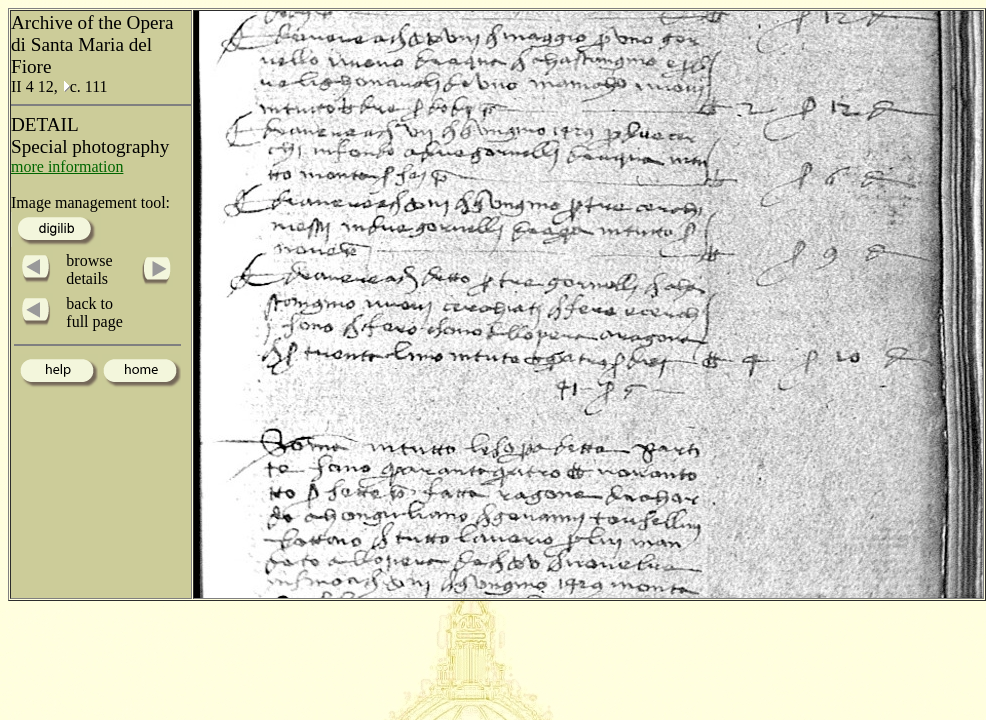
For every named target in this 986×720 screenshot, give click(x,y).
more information (67, 166)
